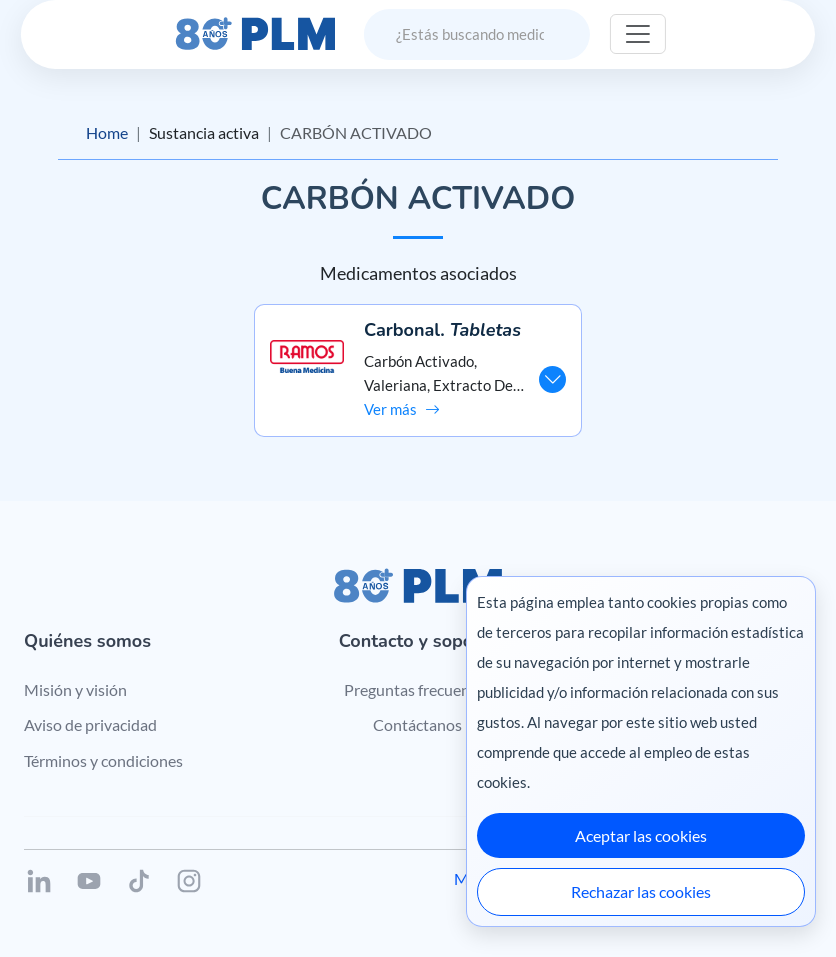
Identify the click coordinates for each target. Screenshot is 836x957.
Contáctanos (417, 724)
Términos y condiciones (103, 760)
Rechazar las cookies (641, 891)
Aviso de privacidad (90, 724)
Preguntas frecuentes (417, 689)
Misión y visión (75, 689)
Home (107, 132)
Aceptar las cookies (641, 835)
